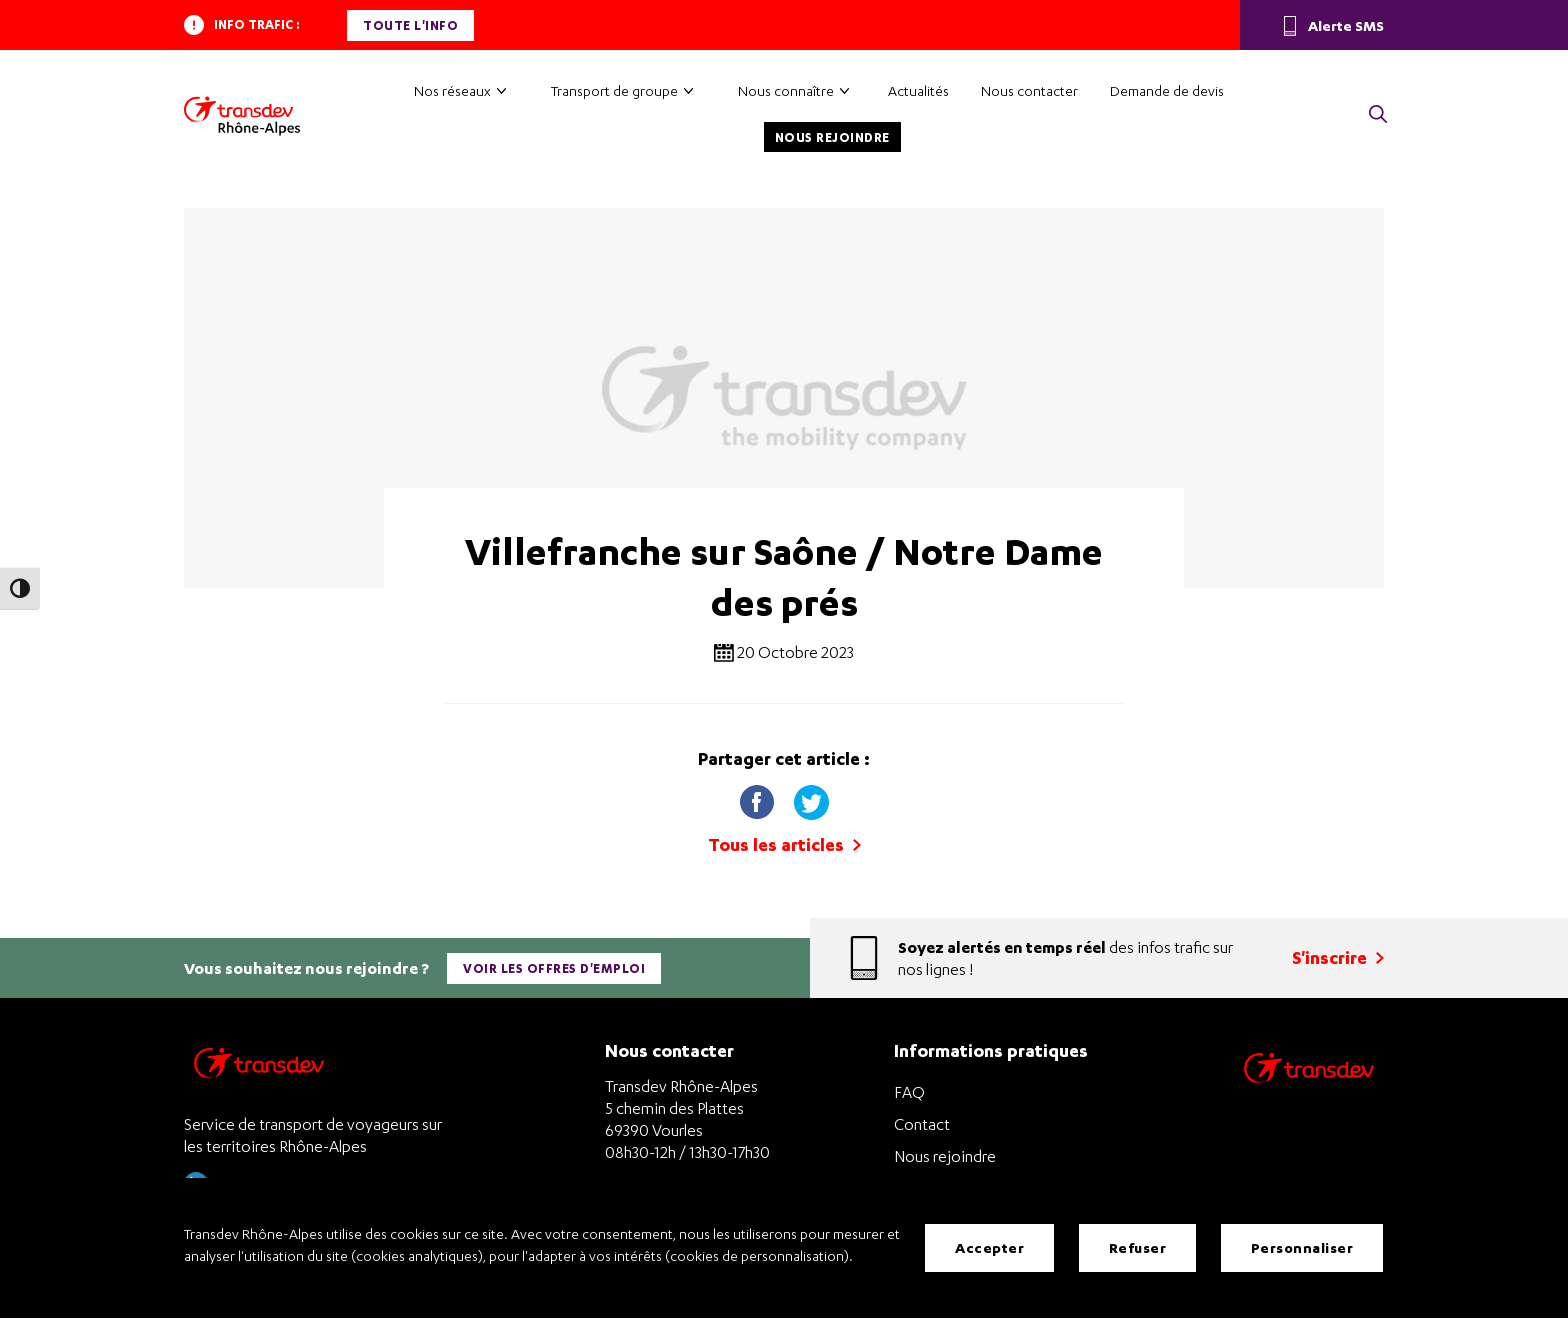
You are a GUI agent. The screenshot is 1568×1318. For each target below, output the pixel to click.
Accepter (989, 1247)
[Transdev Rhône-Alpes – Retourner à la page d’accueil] (259, 1068)
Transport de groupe (614, 90)
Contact (922, 1124)
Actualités (918, 90)
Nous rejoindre (832, 137)
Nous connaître (786, 90)
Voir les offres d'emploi (554, 968)
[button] (1378, 115)
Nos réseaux (452, 90)
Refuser (1138, 1247)
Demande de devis (1167, 90)
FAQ (909, 1092)
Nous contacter (1029, 90)
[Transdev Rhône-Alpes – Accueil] (242, 116)
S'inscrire (1338, 957)
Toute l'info (410, 25)
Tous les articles (784, 844)
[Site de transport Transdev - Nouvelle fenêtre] (1309, 1094)
